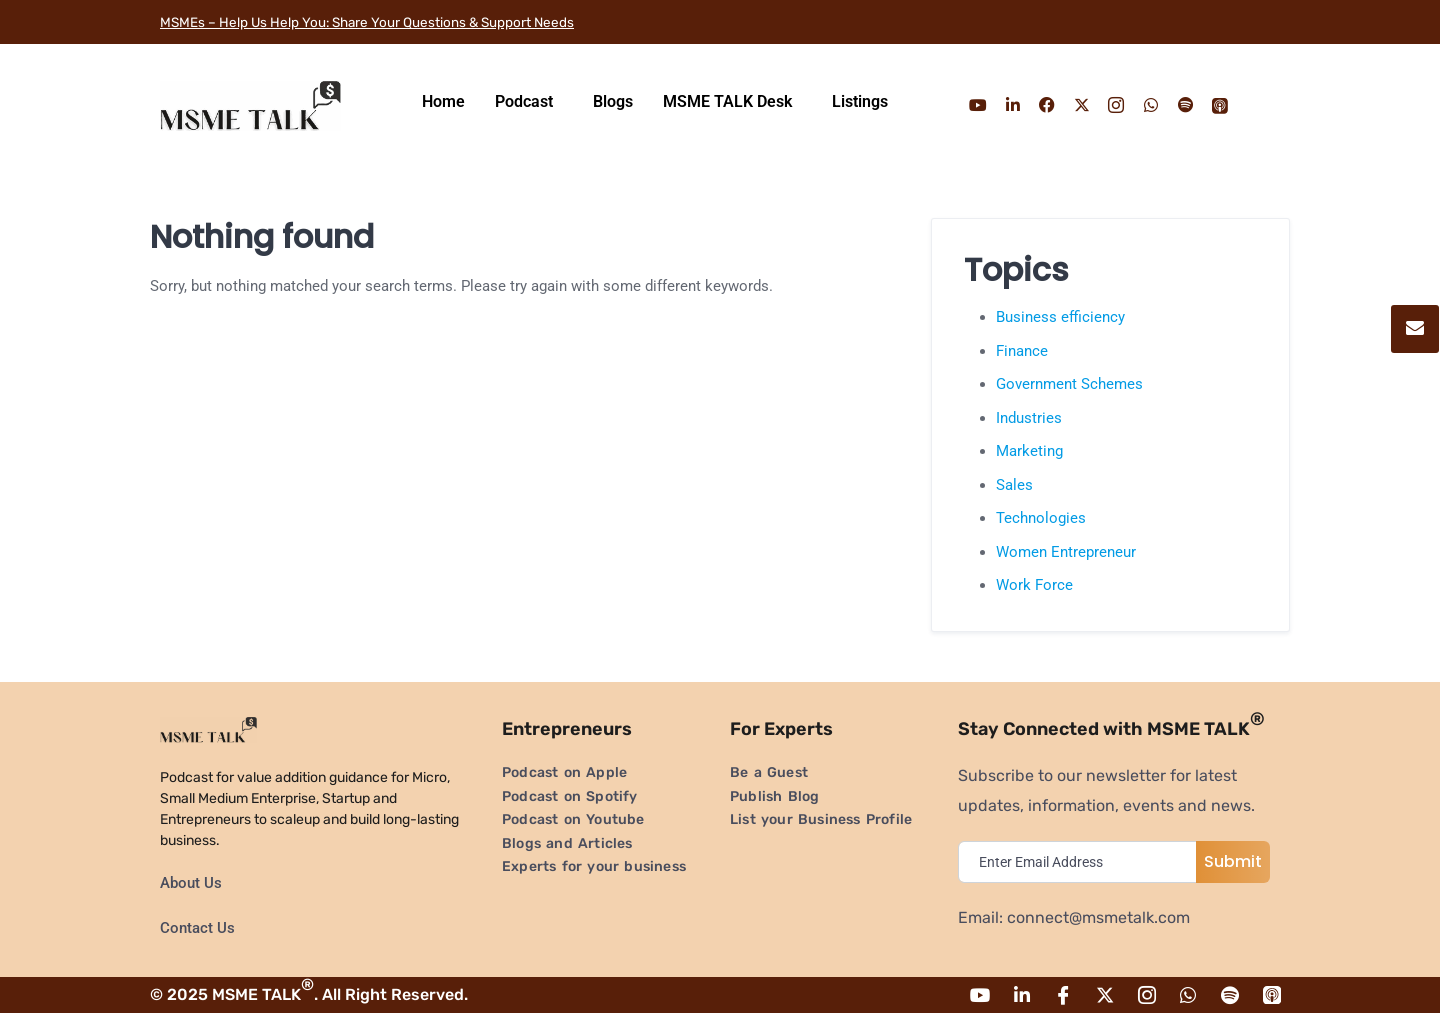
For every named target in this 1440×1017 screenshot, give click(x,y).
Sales (1014, 485)
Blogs (613, 101)
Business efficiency (1060, 317)
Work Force (1034, 585)
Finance (1022, 351)
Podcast (524, 101)
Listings (860, 101)
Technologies (1041, 518)
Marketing (1029, 451)
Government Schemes (1069, 384)
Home (443, 101)
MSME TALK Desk (727, 101)
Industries (1029, 418)
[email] (1082, 862)
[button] (529, 102)
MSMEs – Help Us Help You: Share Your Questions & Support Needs (409, 21)
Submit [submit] (1233, 861)
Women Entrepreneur (1066, 552)
